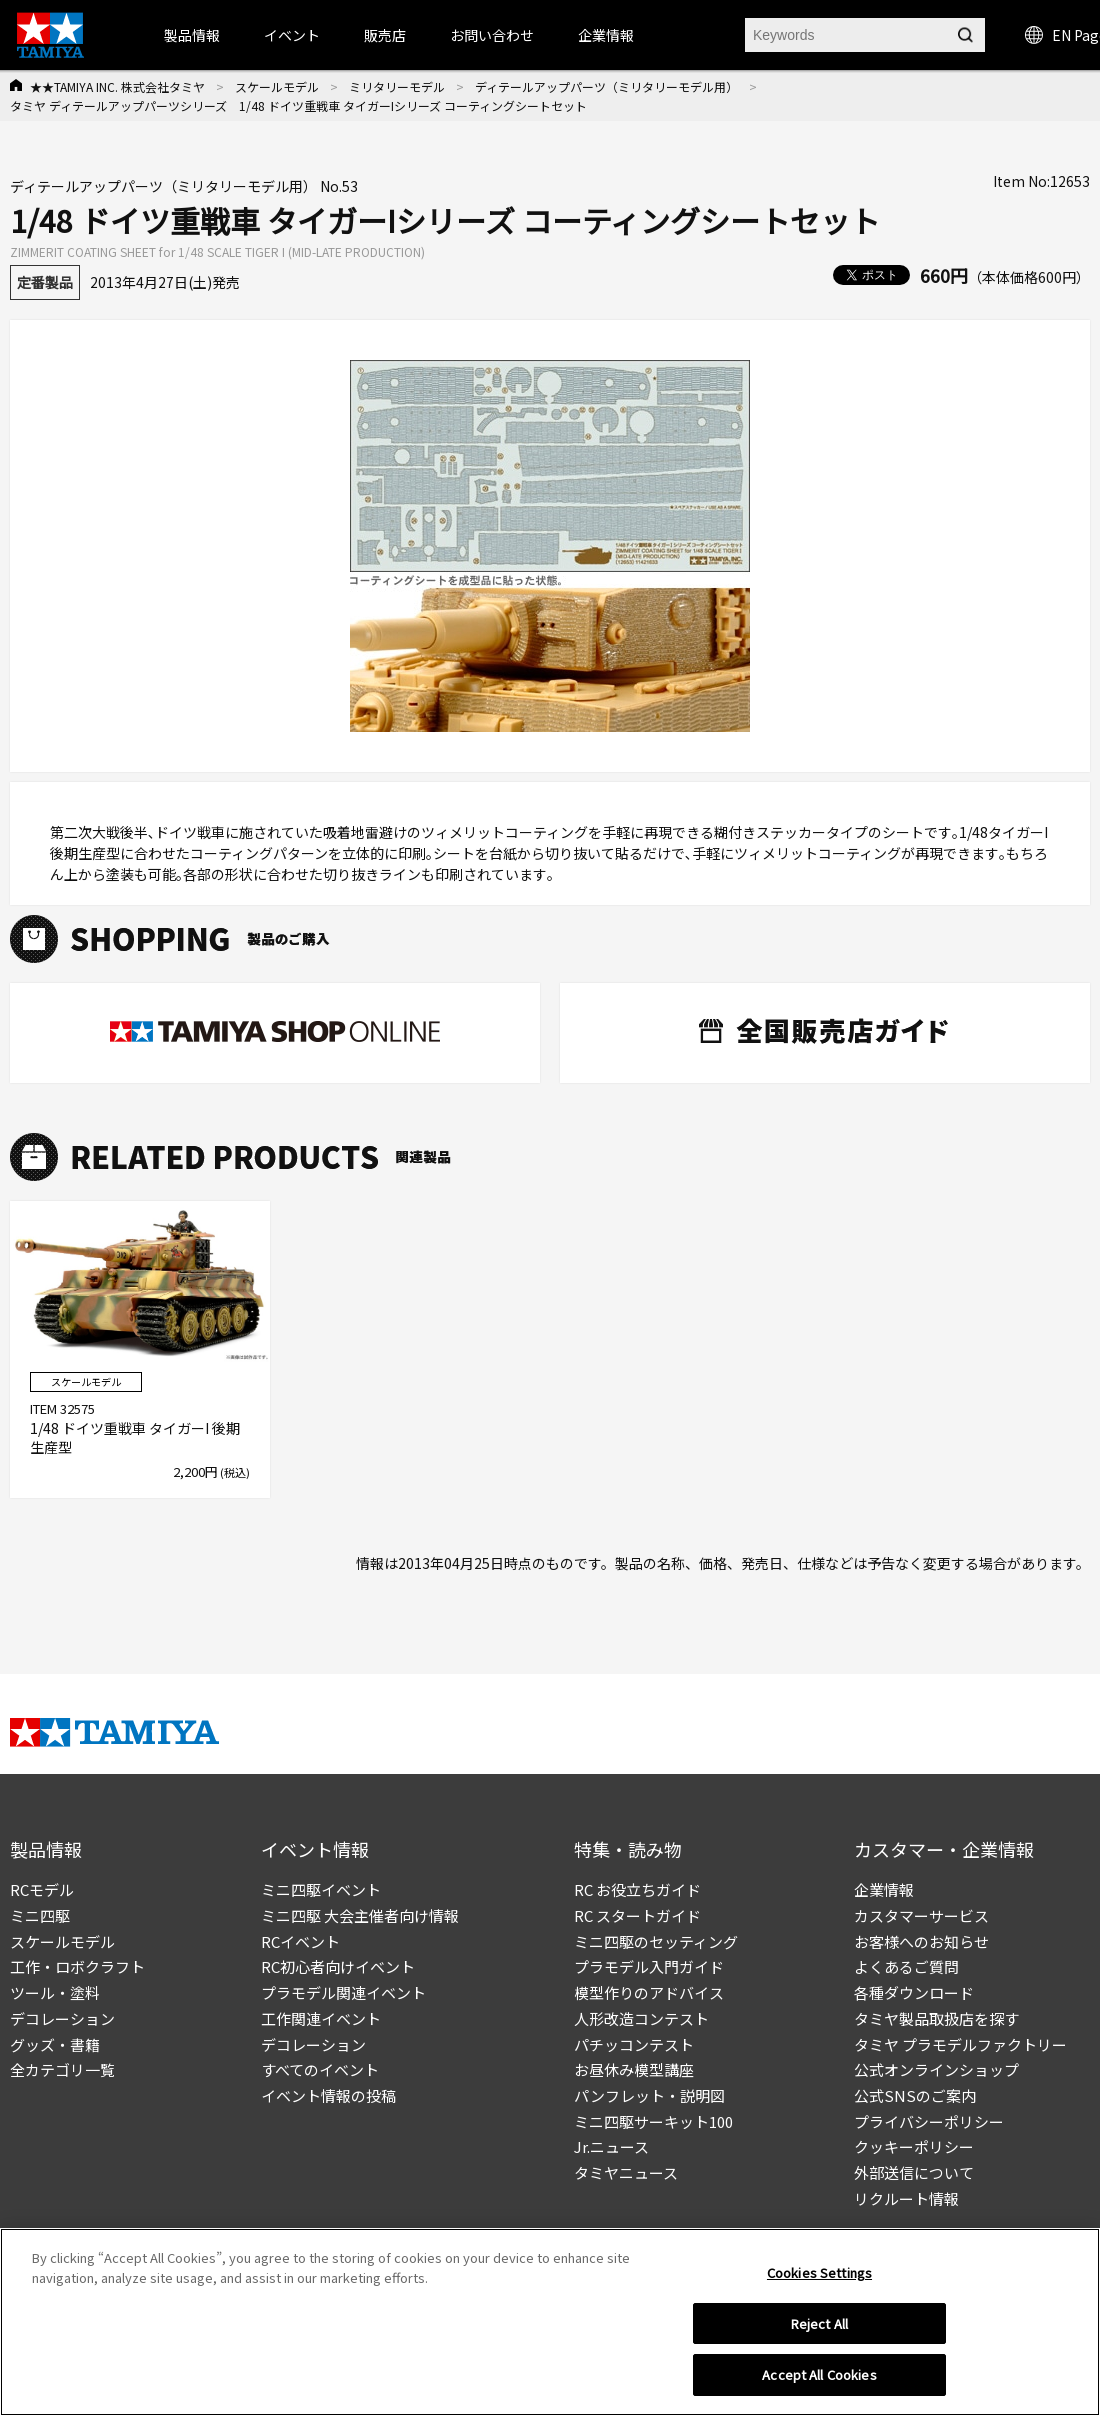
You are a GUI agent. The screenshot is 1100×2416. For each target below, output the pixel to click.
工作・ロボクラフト (77, 1966)
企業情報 (884, 1889)
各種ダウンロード (914, 1992)
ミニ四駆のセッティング (656, 1941)
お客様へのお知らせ (921, 1941)
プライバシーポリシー (929, 2121)
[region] (550, 2322)
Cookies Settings (819, 2272)
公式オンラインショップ (936, 2069)
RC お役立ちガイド (637, 1889)
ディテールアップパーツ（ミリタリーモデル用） (606, 86)
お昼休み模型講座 (634, 2069)
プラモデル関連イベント (343, 1992)
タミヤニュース (626, 2172)
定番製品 (45, 282)
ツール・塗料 (55, 1992)
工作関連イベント (321, 2018)
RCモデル (42, 1889)
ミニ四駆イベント (321, 1889)
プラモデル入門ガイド (649, 1966)
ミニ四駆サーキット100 (653, 2121)
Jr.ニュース (611, 2146)
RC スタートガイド (637, 1915)
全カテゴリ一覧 (62, 2069)
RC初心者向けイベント (338, 1966)
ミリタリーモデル (397, 86)
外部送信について (914, 2172)
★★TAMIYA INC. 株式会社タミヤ (117, 86)
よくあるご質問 (906, 1966)
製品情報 (192, 35)
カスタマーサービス (921, 1915)
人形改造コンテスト (641, 2018)
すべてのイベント (320, 2069)
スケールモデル (277, 86)
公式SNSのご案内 (915, 2095)
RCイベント (300, 1941)
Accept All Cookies (819, 2374)
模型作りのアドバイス (649, 1992)
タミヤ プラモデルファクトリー (960, 2044)
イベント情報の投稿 (328, 2095)
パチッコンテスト (634, 2044)
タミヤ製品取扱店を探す (936, 2018)
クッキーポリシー (914, 2146)
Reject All (819, 2323)
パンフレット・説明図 (649, 2095)
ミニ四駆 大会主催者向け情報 (360, 1915)
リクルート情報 (906, 2198)
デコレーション (62, 2018)
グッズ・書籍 (55, 2044)
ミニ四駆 (40, 1915)
